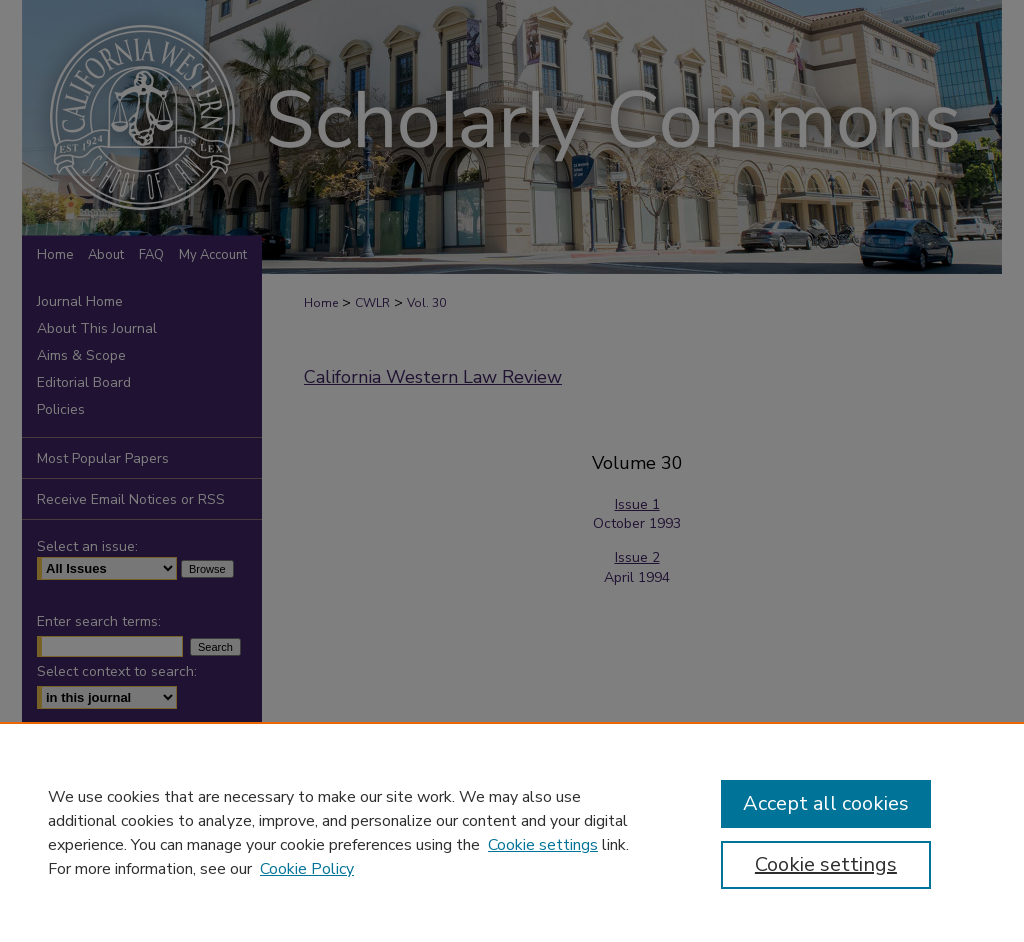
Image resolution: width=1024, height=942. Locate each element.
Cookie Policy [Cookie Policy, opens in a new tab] (307, 869)
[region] (512, 832)
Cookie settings (543, 845)
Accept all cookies (826, 803)
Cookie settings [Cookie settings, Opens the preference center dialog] (826, 864)
